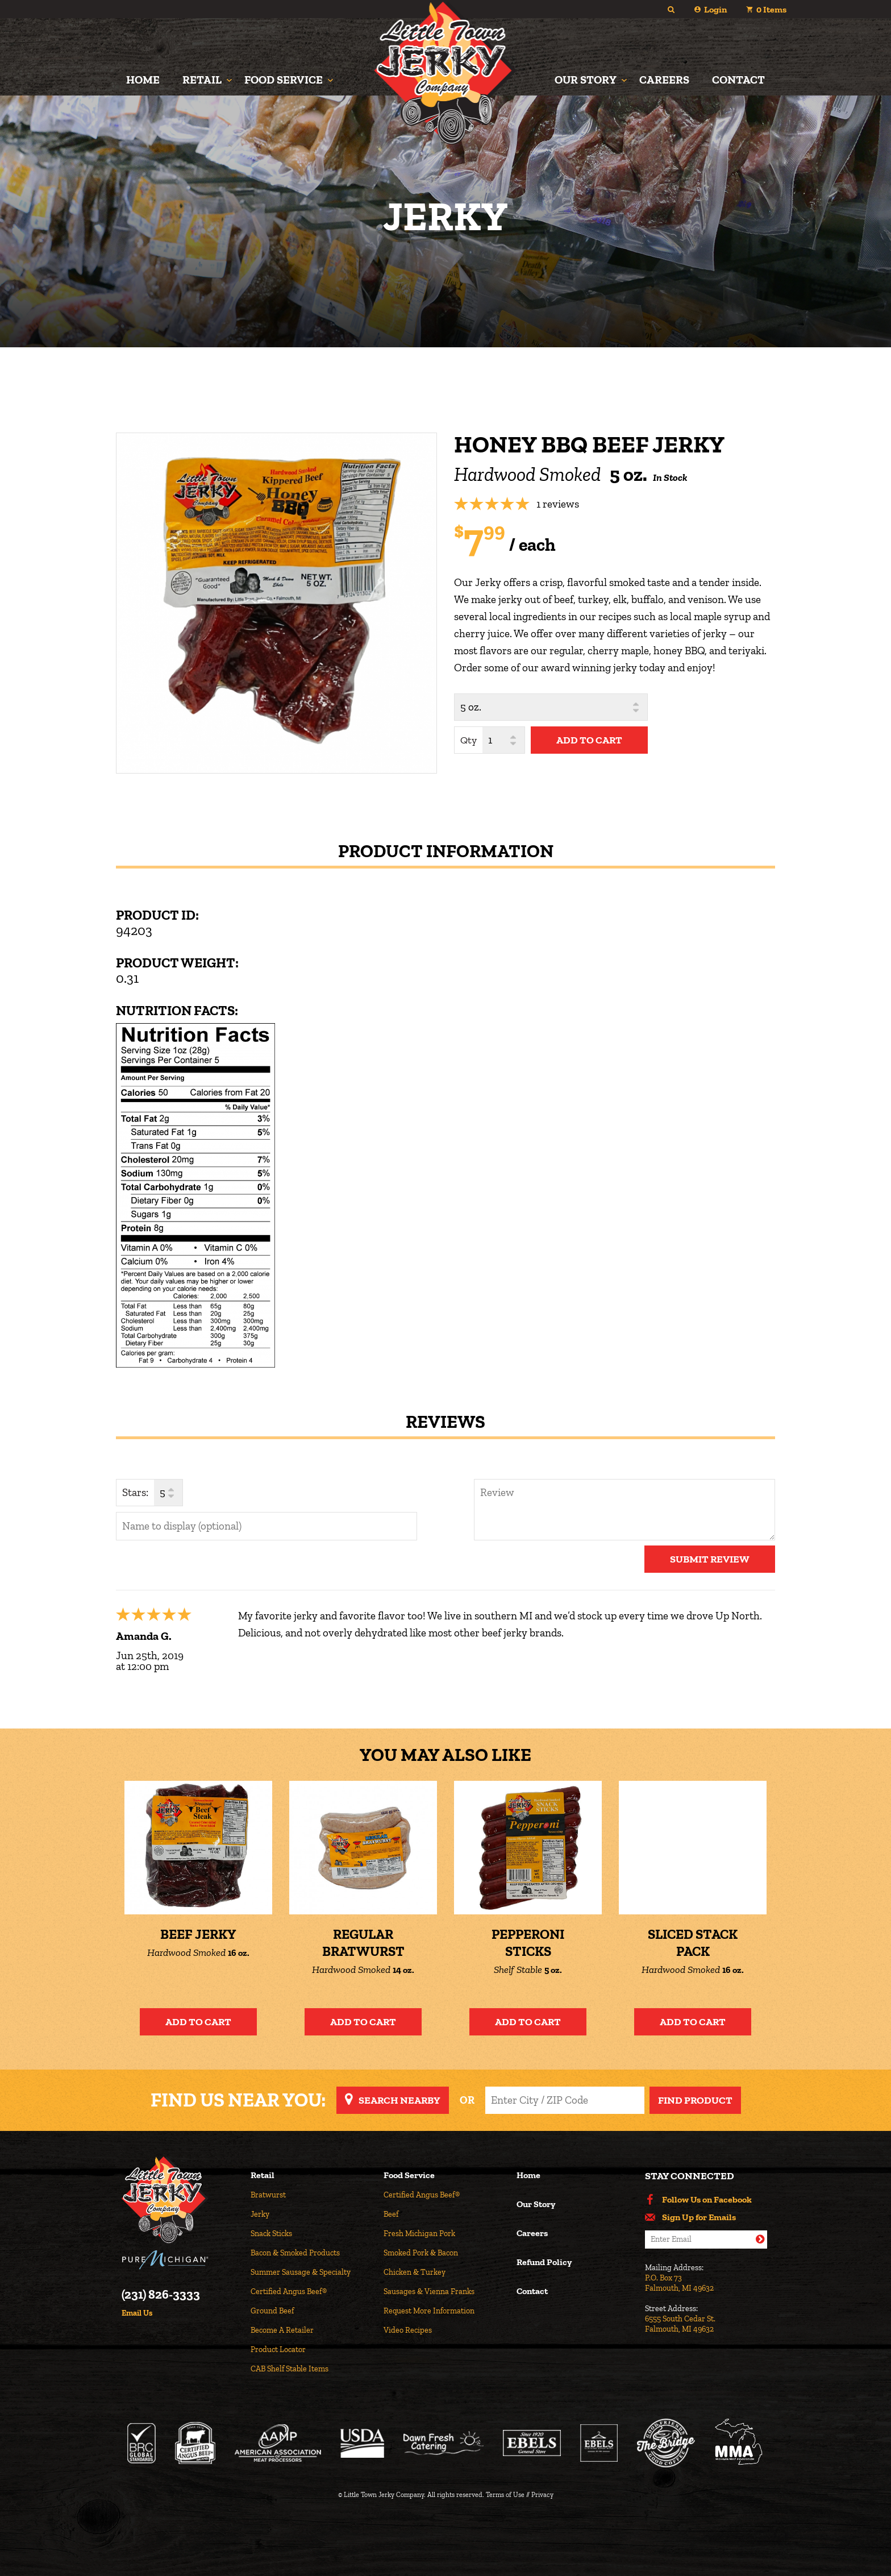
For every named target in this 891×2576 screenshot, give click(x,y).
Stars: (135, 1492)
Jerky (260, 2214)
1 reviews (557, 503)
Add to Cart (198, 2022)
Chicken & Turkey (415, 2272)
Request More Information (429, 2311)
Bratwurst (268, 2195)
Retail (202, 79)
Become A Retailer (282, 2330)
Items (771, 9)
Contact (738, 79)
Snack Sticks (271, 2233)
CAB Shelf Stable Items (289, 2369)
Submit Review (710, 1559)
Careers (664, 79)
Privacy (542, 2495)
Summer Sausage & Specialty (301, 2272)
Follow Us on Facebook (707, 2199)
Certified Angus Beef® (289, 2291)
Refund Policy (544, 2262)
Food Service (283, 79)
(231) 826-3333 (161, 2294)
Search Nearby (399, 2100)
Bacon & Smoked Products (295, 2253)
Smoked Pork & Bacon (421, 2253)
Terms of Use (505, 2495)
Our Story (586, 79)
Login (715, 9)
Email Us (137, 2313)
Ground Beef (272, 2311)
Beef (391, 2214)
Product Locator (278, 2349)
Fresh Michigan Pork (419, 2233)
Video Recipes (408, 2330)
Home (143, 79)
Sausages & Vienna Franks (429, 2291)
